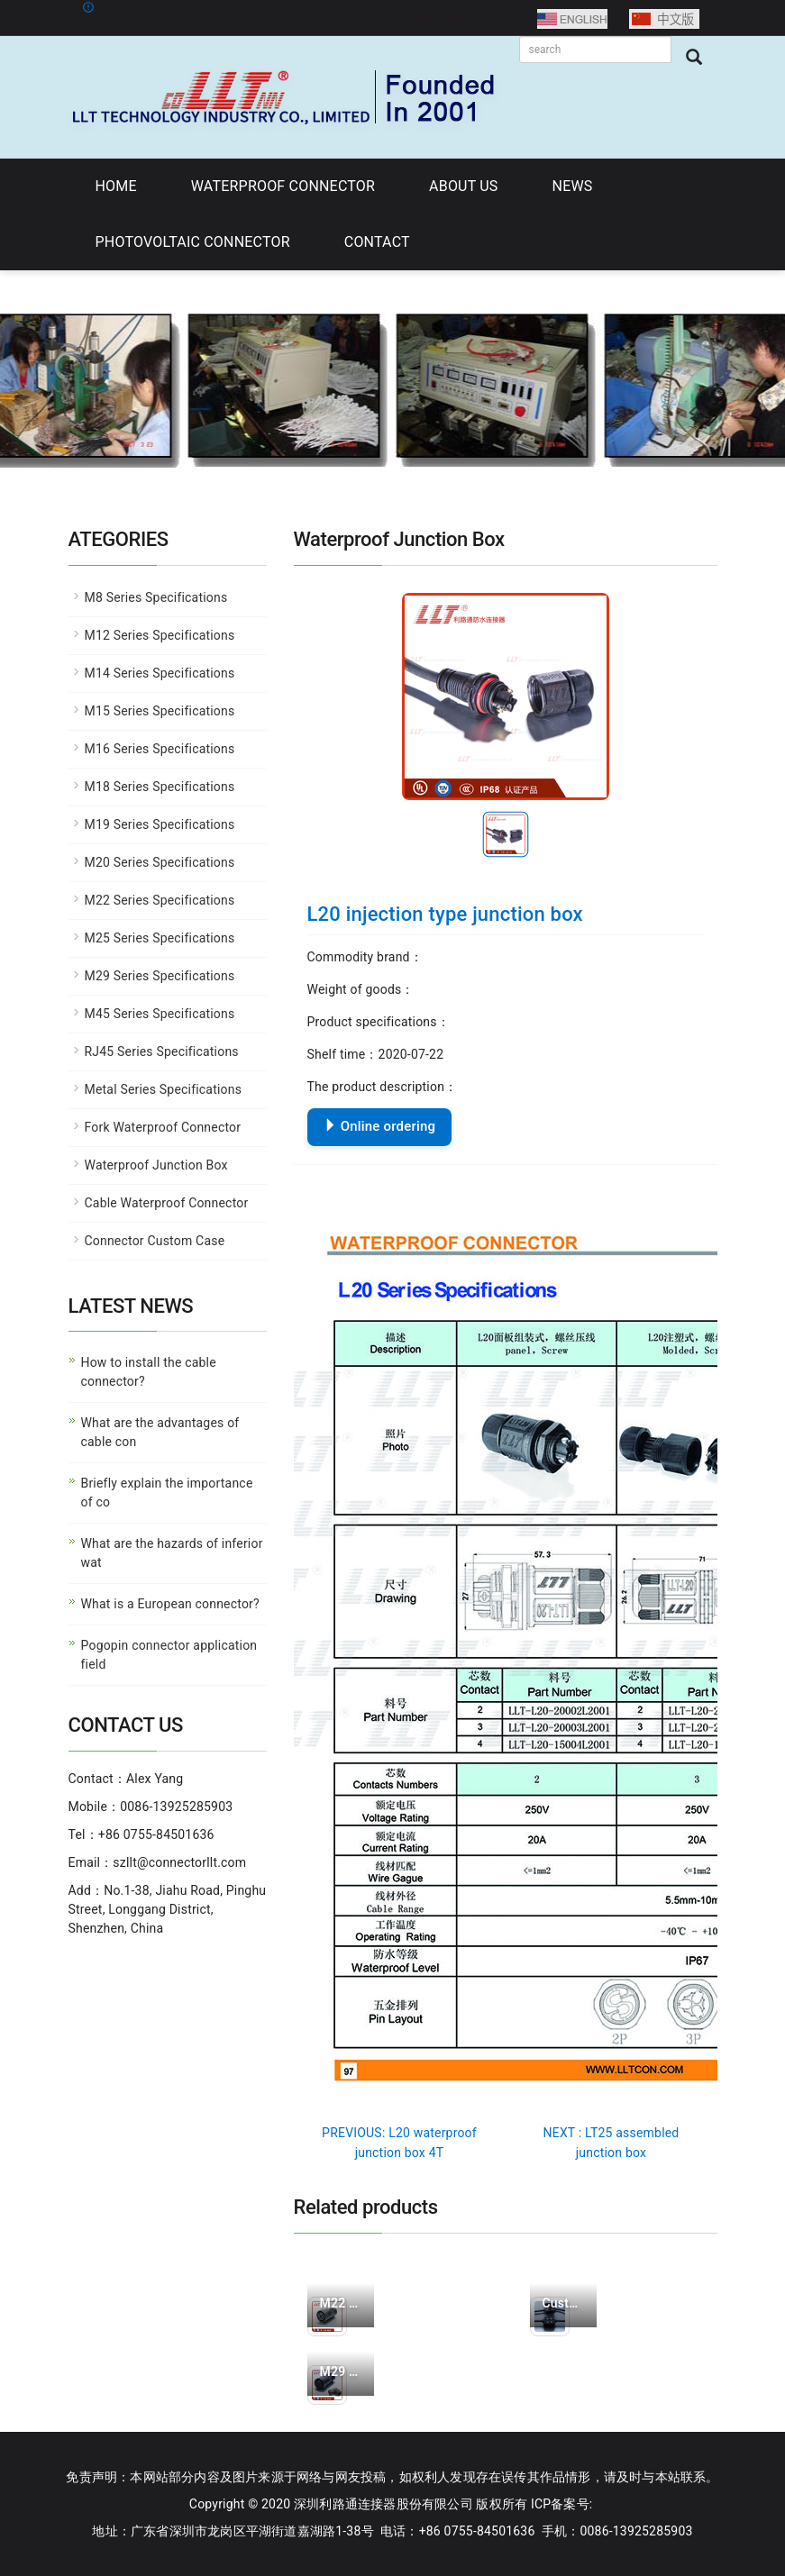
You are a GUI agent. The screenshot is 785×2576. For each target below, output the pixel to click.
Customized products (563, 2303)
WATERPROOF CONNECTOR (283, 186)
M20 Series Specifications (160, 862)
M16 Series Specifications (160, 749)
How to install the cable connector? (148, 1371)
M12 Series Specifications (160, 635)
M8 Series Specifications (156, 597)
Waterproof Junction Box (156, 1165)
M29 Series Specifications (160, 976)
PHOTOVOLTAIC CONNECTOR (193, 241)
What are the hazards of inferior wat (172, 1553)
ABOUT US (463, 186)
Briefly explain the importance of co (167, 1492)
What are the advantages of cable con (160, 1432)
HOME (116, 186)
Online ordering (380, 1127)
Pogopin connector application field (169, 1654)
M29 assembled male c (340, 2371)
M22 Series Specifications (160, 900)
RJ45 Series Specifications (162, 1051)
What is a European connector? (170, 1604)
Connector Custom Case (155, 1240)
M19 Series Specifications (160, 824)
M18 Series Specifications (160, 786)
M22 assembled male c (340, 2303)
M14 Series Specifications (160, 673)
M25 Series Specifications (160, 938)
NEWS (572, 186)
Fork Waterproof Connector (163, 1127)
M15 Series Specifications (160, 711)
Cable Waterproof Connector (167, 1203)
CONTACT (377, 241)
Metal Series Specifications (163, 1089)
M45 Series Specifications (160, 1013)
